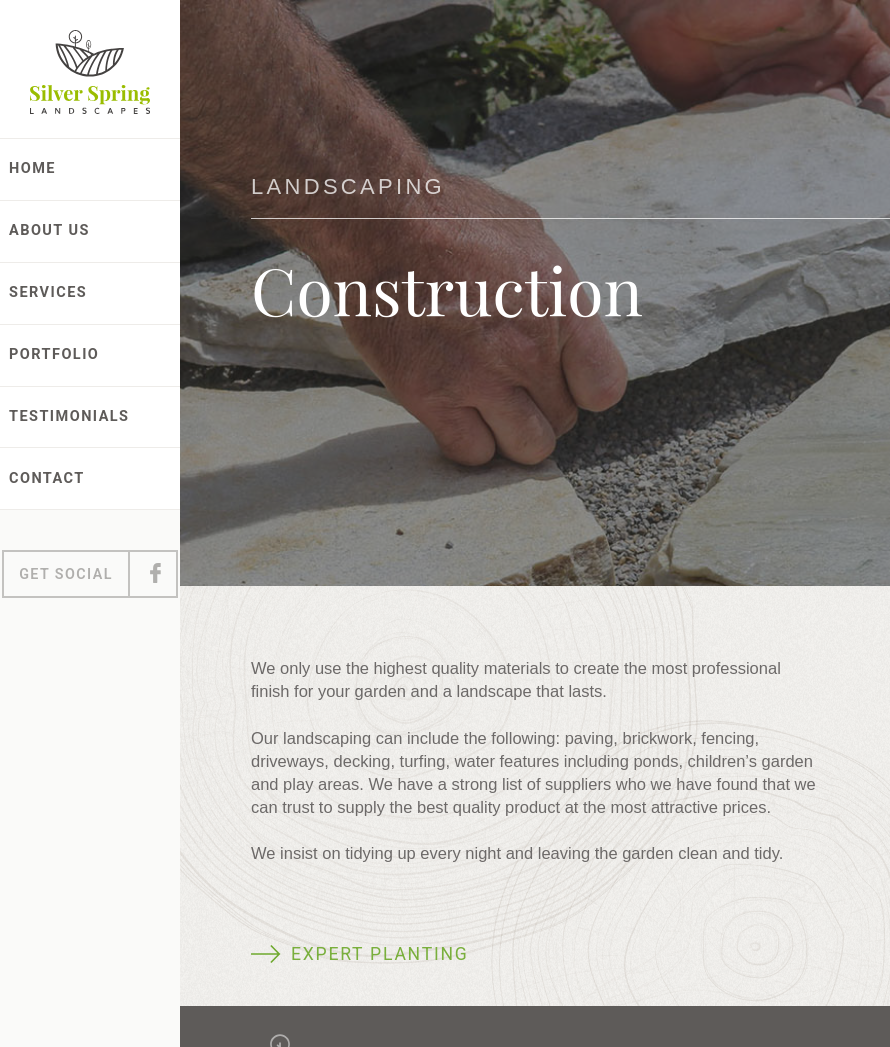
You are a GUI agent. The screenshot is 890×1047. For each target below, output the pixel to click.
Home (32, 168)
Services (48, 292)
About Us (49, 230)
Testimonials (69, 416)
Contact (47, 478)
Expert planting (380, 954)
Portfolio (54, 354)
